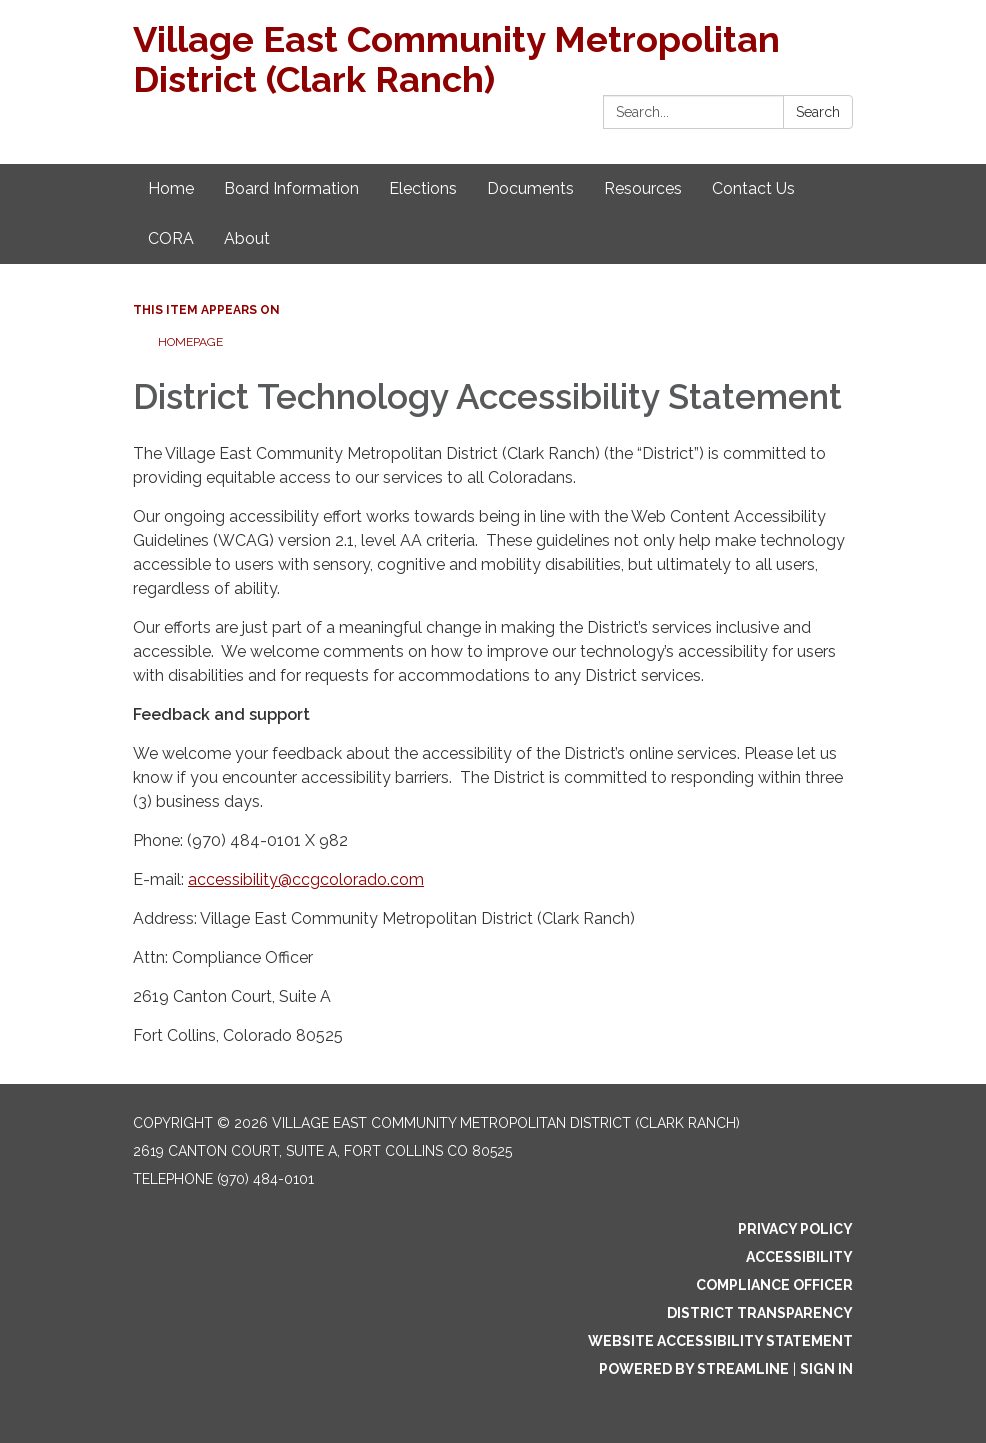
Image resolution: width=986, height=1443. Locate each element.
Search (818, 112)
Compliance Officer (774, 1285)
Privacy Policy (795, 1229)
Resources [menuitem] (643, 188)
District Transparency (760, 1313)
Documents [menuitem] (530, 188)
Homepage (190, 342)
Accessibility (799, 1257)
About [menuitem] (247, 238)
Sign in (826, 1369)
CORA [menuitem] (171, 238)
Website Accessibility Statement (720, 1341)
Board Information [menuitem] (291, 188)
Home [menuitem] (171, 188)
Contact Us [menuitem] (753, 188)
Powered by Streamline (694, 1369)
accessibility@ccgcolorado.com (306, 879)
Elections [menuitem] (423, 188)
